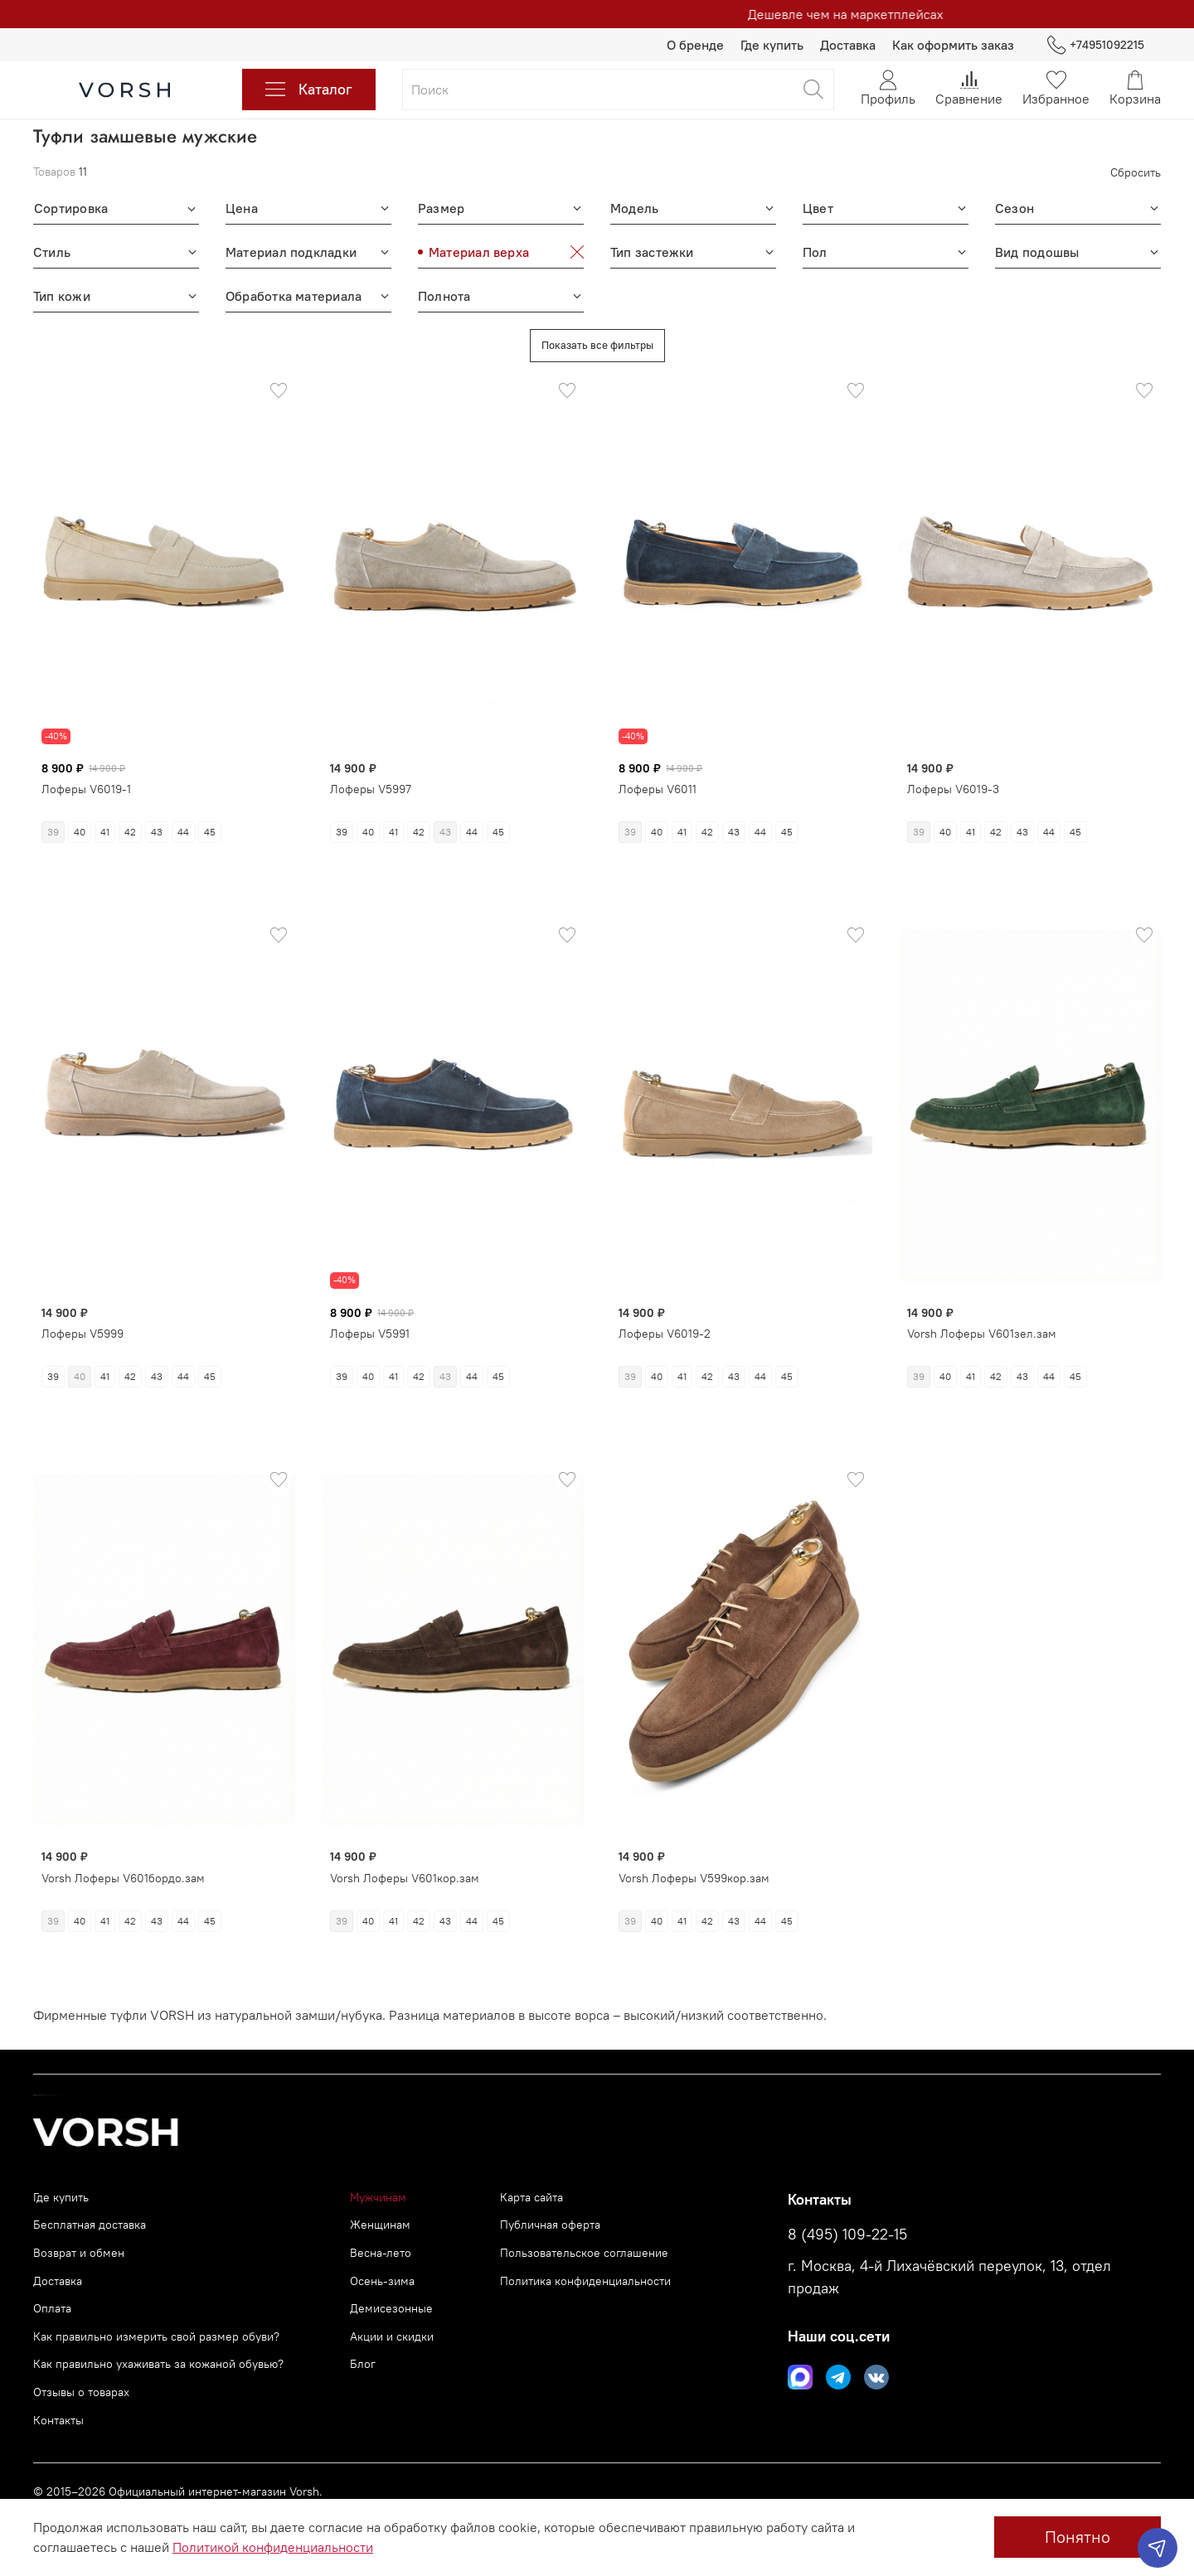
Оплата (52, 2308)
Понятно (1077, 2536)
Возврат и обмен (78, 2252)
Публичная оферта (550, 2224)
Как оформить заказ (953, 44)
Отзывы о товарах (81, 2392)
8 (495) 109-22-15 (847, 2234)
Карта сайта (531, 2197)
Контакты (58, 2420)
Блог (363, 2363)
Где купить (771, 44)
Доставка (848, 44)
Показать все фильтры (597, 344)
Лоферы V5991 (370, 1321)
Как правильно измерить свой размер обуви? (156, 2336)
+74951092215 (1095, 45)
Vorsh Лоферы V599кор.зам (694, 1864)
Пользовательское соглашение (584, 2252)
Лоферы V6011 (657, 789)
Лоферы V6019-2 (665, 1321)
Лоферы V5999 (82, 1321)
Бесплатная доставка (89, 2224)
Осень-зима (382, 2280)
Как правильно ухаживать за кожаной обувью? (158, 2363)
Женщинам (380, 2224)
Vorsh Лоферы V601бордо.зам (123, 1864)
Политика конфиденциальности (585, 2280)
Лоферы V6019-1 (86, 789)
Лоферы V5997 (370, 789)
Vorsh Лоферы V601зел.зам (981, 1318)
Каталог (308, 89)
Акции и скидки (392, 2336)
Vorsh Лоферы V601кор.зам (404, 1864)
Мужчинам (378, 2197)
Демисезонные (391, 2308)
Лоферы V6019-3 (953, 789)
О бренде (695, 44)
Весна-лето (380, 2252)
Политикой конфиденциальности (272, 2547)
